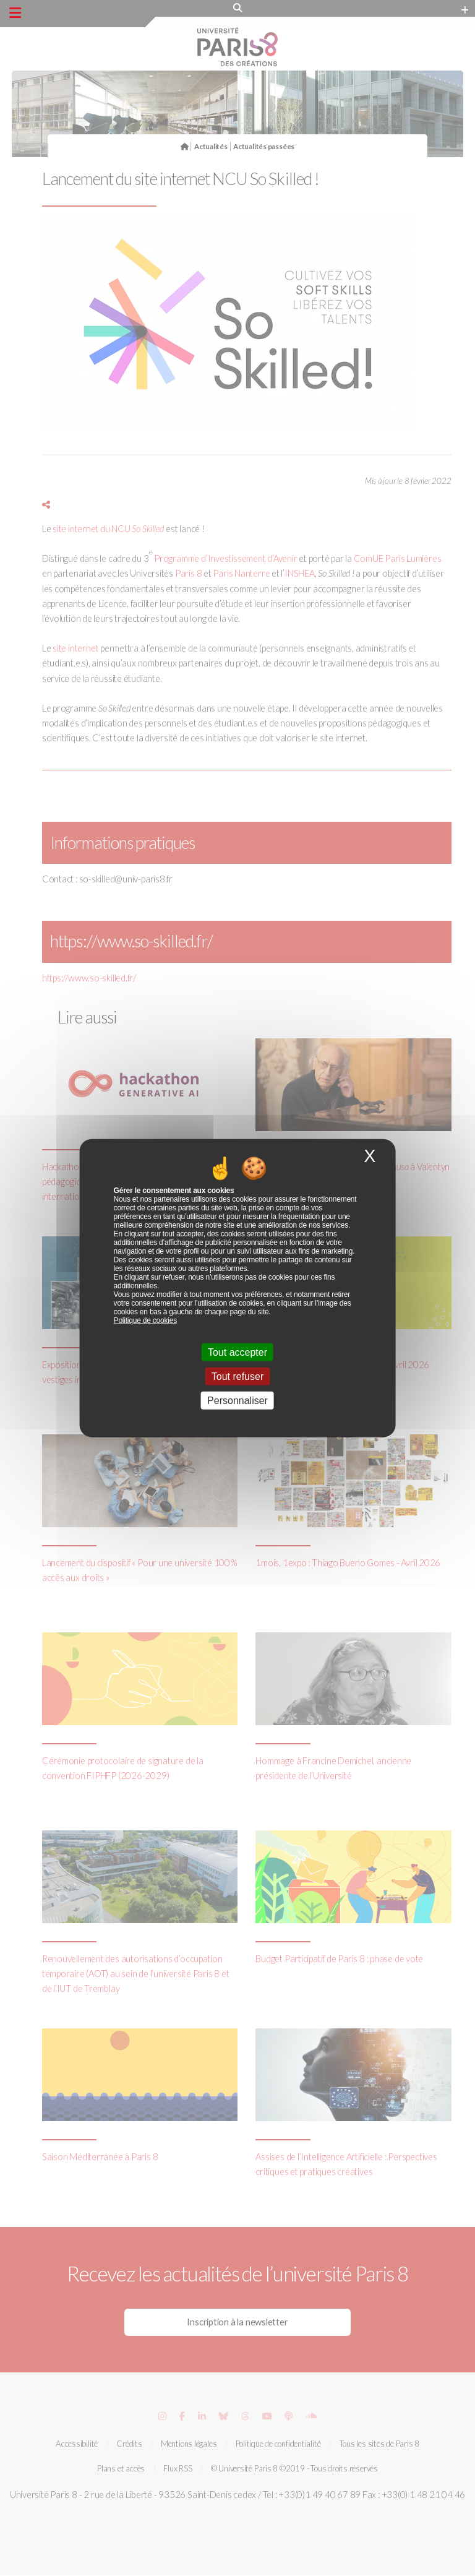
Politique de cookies (145, 1320)
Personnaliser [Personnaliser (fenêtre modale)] (237, 1400)
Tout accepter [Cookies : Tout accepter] (237, 1351)
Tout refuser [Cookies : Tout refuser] (237, 1376)
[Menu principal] (15, 13)
